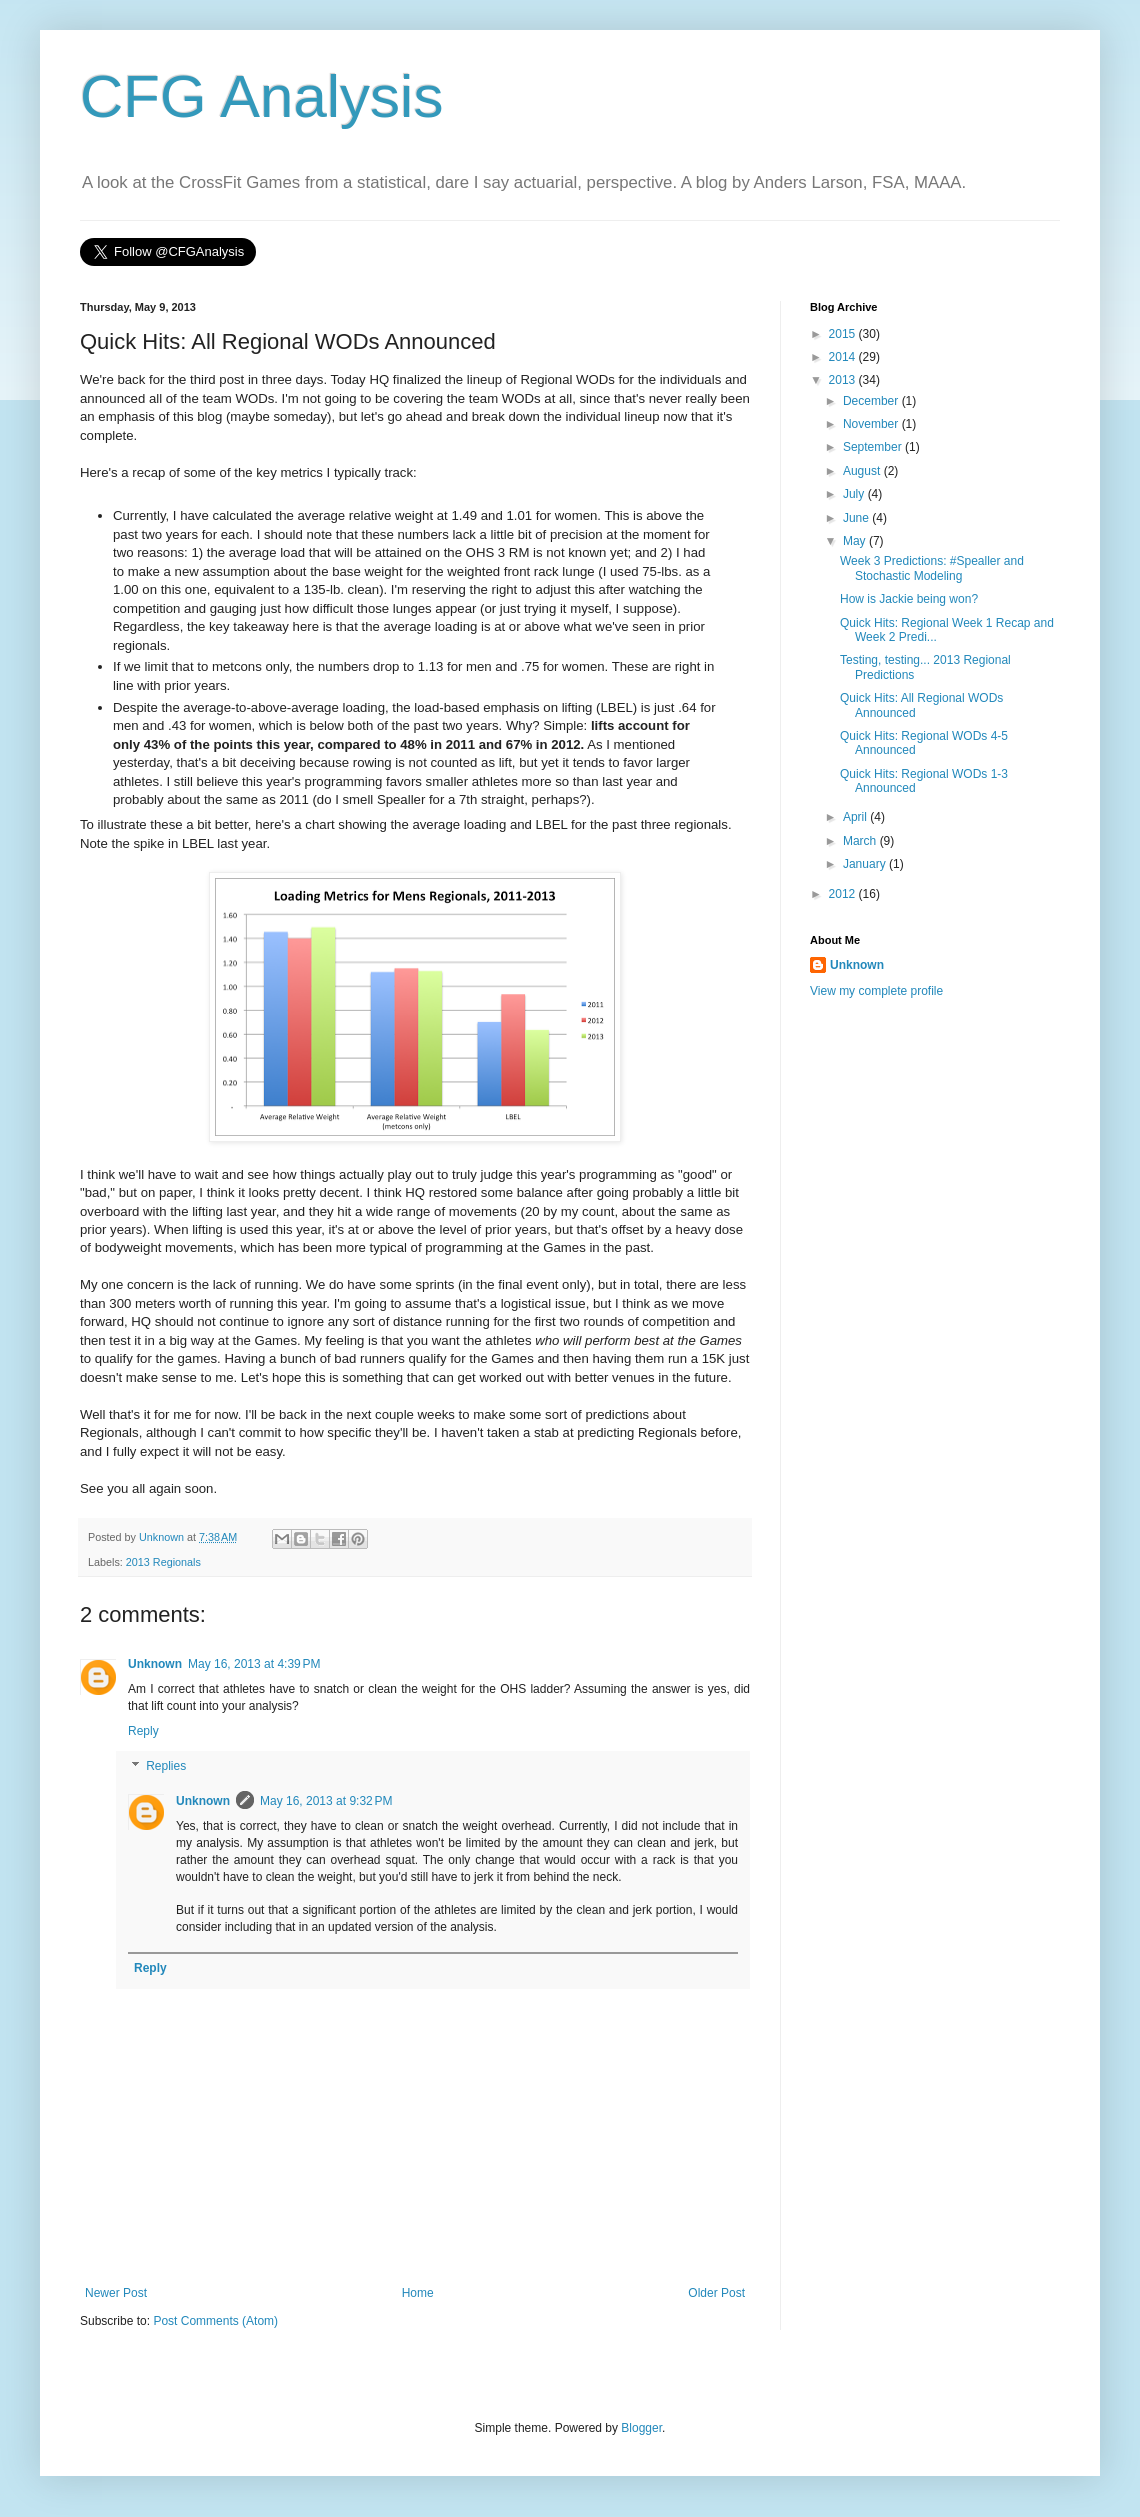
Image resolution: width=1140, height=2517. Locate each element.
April (856, 817)
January (866, 864)
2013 (844, 380)
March (861, 841)
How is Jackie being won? (909, 599)
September (874, 447)
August (863, 471)
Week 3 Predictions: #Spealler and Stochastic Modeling (932, 568)
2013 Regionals (163, 1562)
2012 (844, 894)
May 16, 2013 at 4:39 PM (254, 1664)
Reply (143, 1731)
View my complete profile (876, 991)
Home (418, 2293)
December (872, 401)
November (872, 424)
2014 (844, 357)
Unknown (155, 1664)
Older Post (716, 2293)
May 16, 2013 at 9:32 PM (326, 1801)
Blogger (641, 2428)
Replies (166, 1767)
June (857, 518)
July (855, 494)
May (856, 541)
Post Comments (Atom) (215, 2321)
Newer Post (116, 2293)
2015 (844, 334)
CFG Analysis (261, 96)
